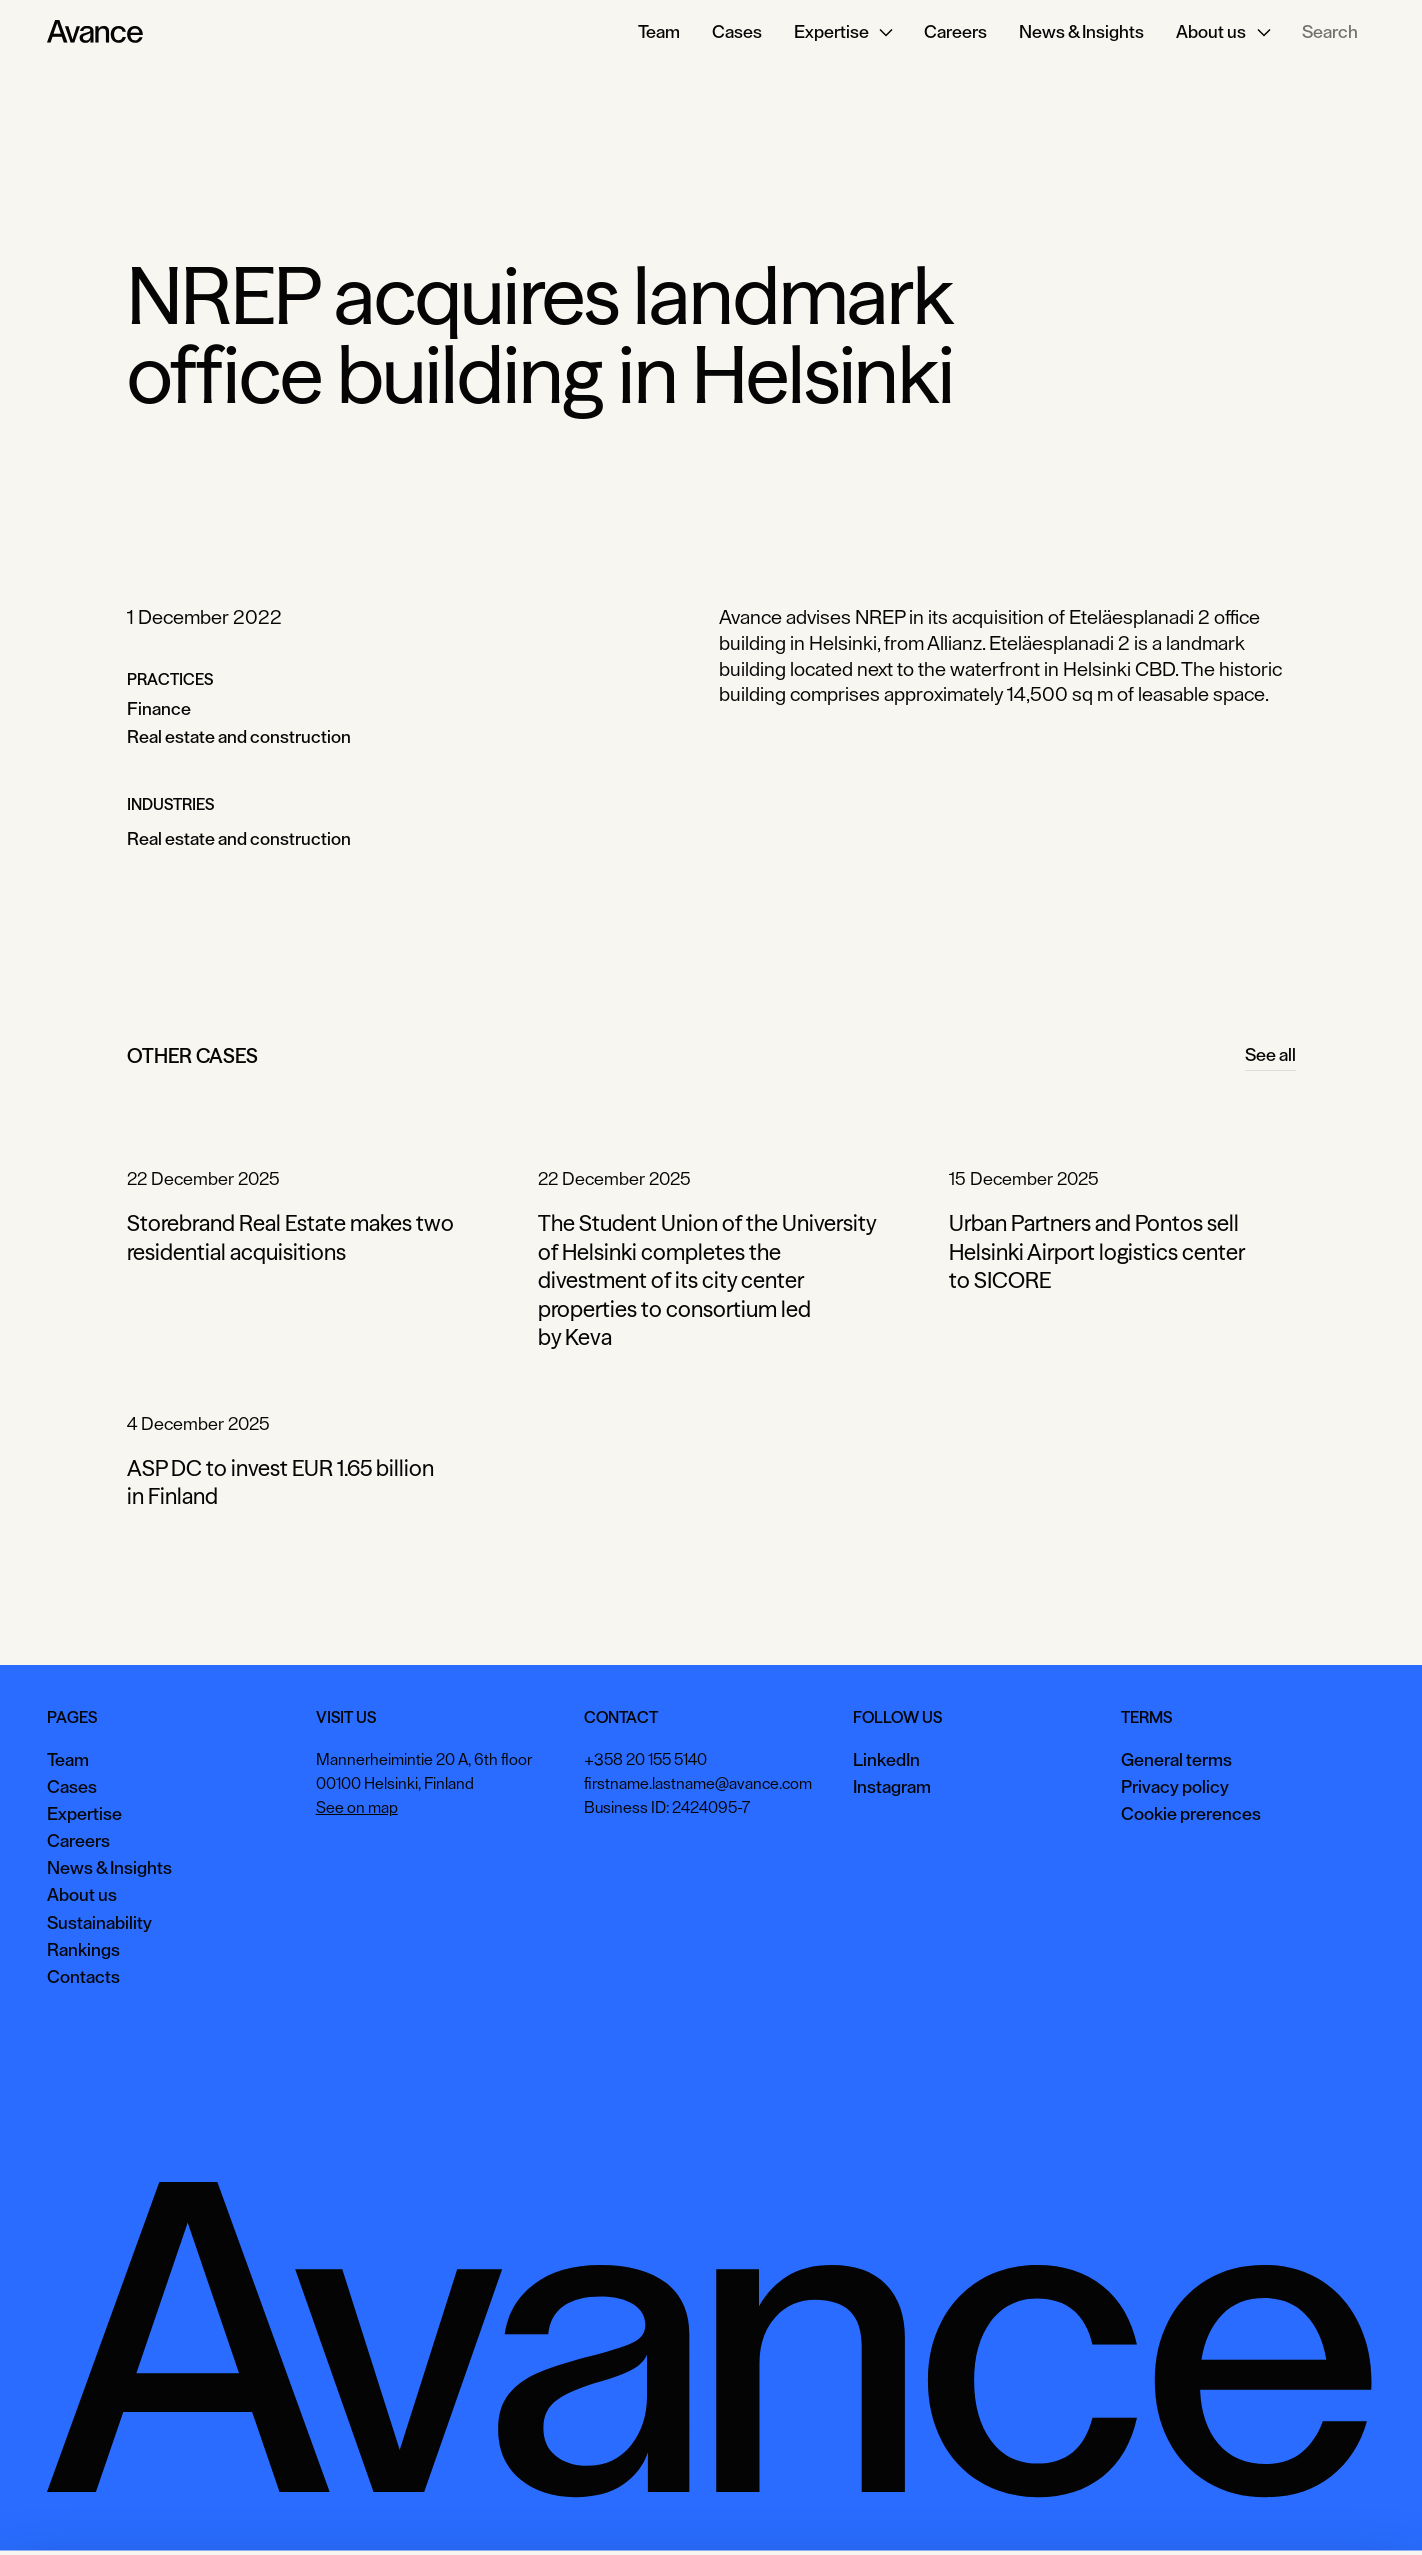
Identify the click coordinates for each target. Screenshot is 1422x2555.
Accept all (1067, 2509)
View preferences (1193, 2509)
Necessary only (1336, 2509)
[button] (843, 32)
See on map (357, 1808)
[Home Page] (95, 32)
